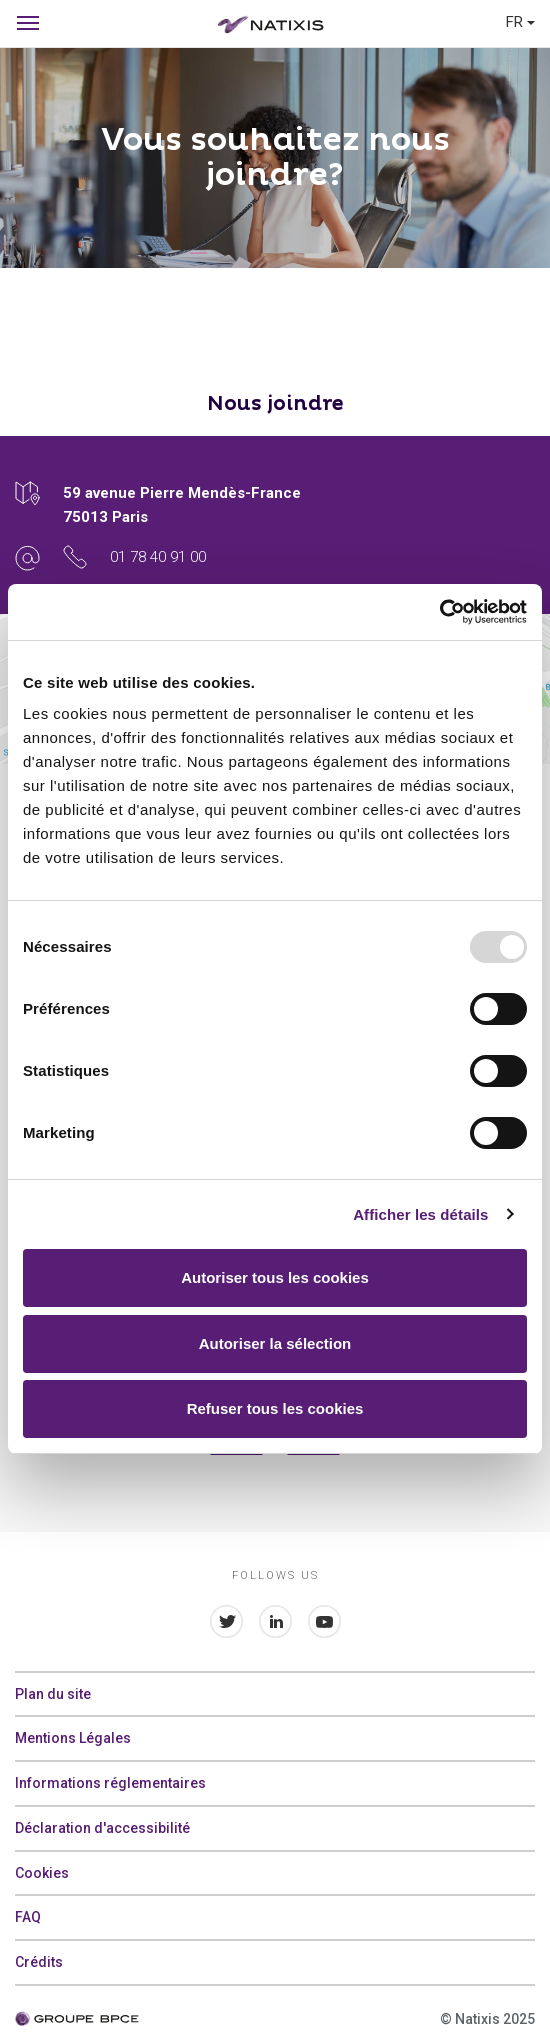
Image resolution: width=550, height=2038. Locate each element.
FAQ (28, 1917)
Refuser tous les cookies (275, 1408)
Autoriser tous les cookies (275, 1277)
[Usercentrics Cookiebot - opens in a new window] (439, 612)
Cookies (42, 1873)
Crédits (39, 1962)
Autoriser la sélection (275, 1343)
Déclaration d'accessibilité (102, 1828)
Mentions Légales (73, 1738)
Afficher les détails (420, 1214)
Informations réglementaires (110, 1783)
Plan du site (53, 1694)
